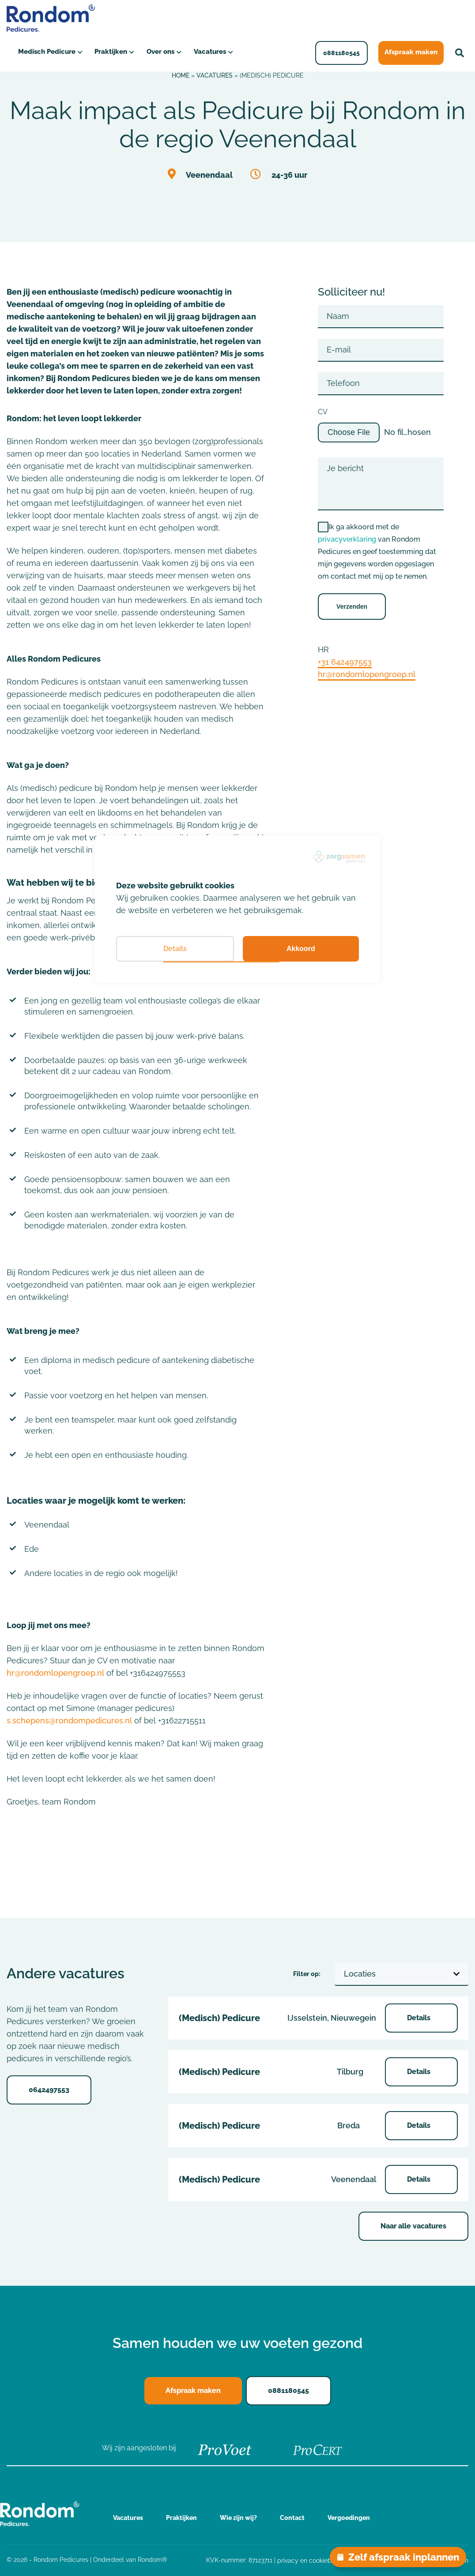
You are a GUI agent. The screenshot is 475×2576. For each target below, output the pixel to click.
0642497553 (49, 2090)
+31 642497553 (345, 661)
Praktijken (109, 52)
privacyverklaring (347, 539)
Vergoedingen (349, 2517)
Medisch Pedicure (45, 52)
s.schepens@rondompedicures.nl (69, 1720)
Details (419, 2018)
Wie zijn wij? (238, 2517)
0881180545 (344, 52)
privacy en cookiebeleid (311, 2560)
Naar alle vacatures (413, 2226)
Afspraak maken (412, 52)
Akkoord (301, 948)
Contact (292, 2517)
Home (180, 75)
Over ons (159, 52)
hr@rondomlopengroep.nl (55, 1672)
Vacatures (209, 52)
